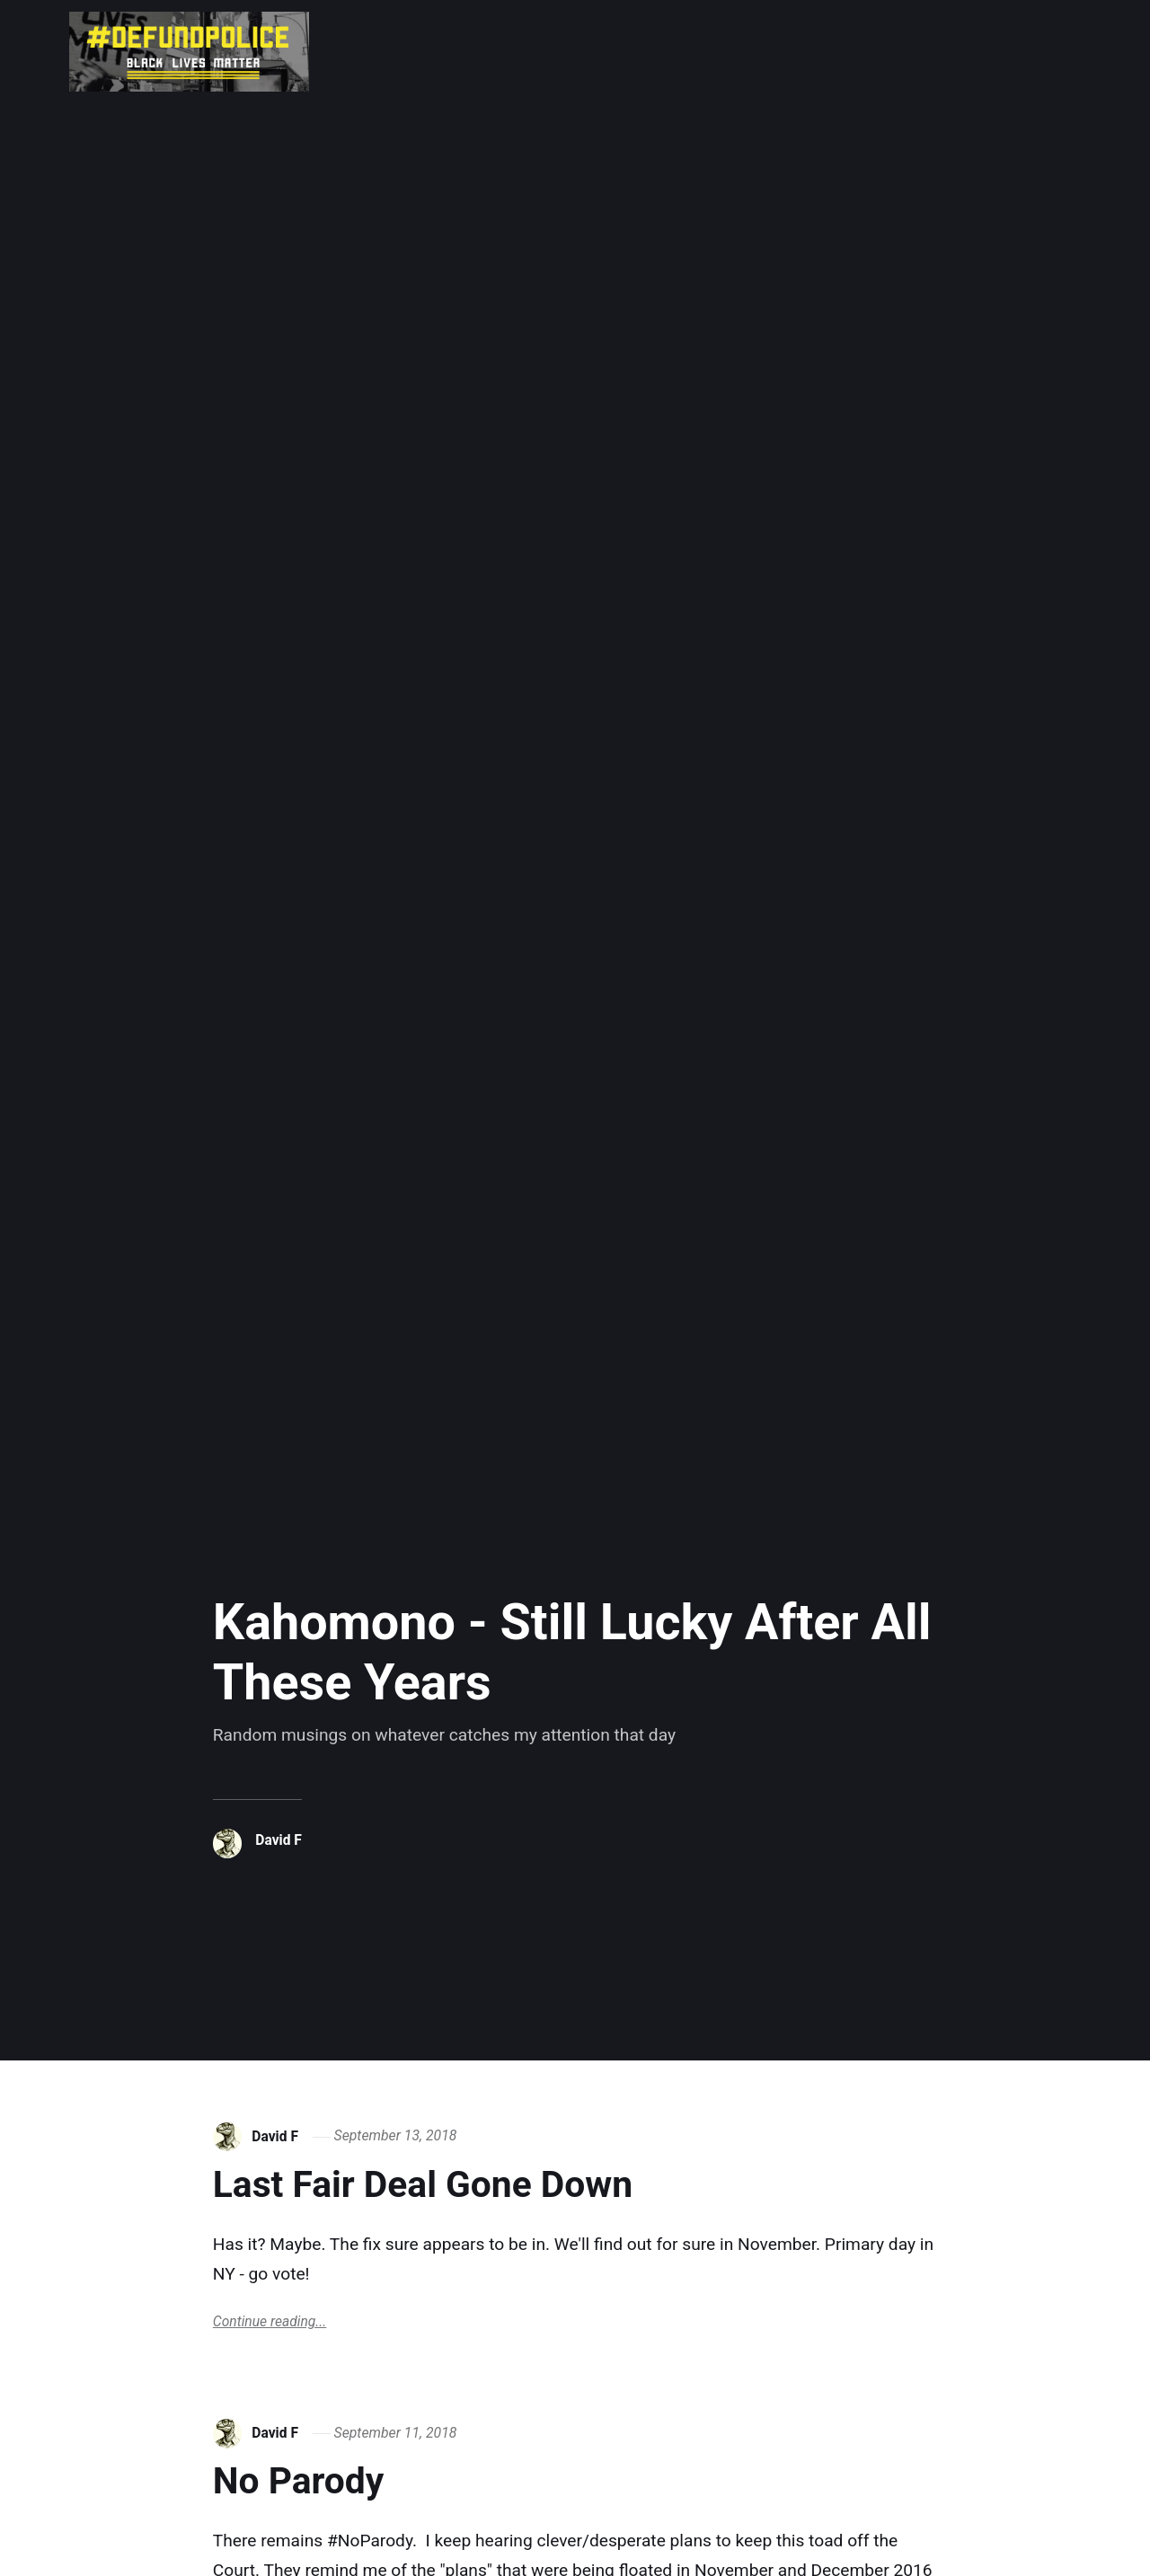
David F (278, 1839)
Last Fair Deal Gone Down (436, 2184)
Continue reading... (270, 2322)
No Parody (303, 2481)
